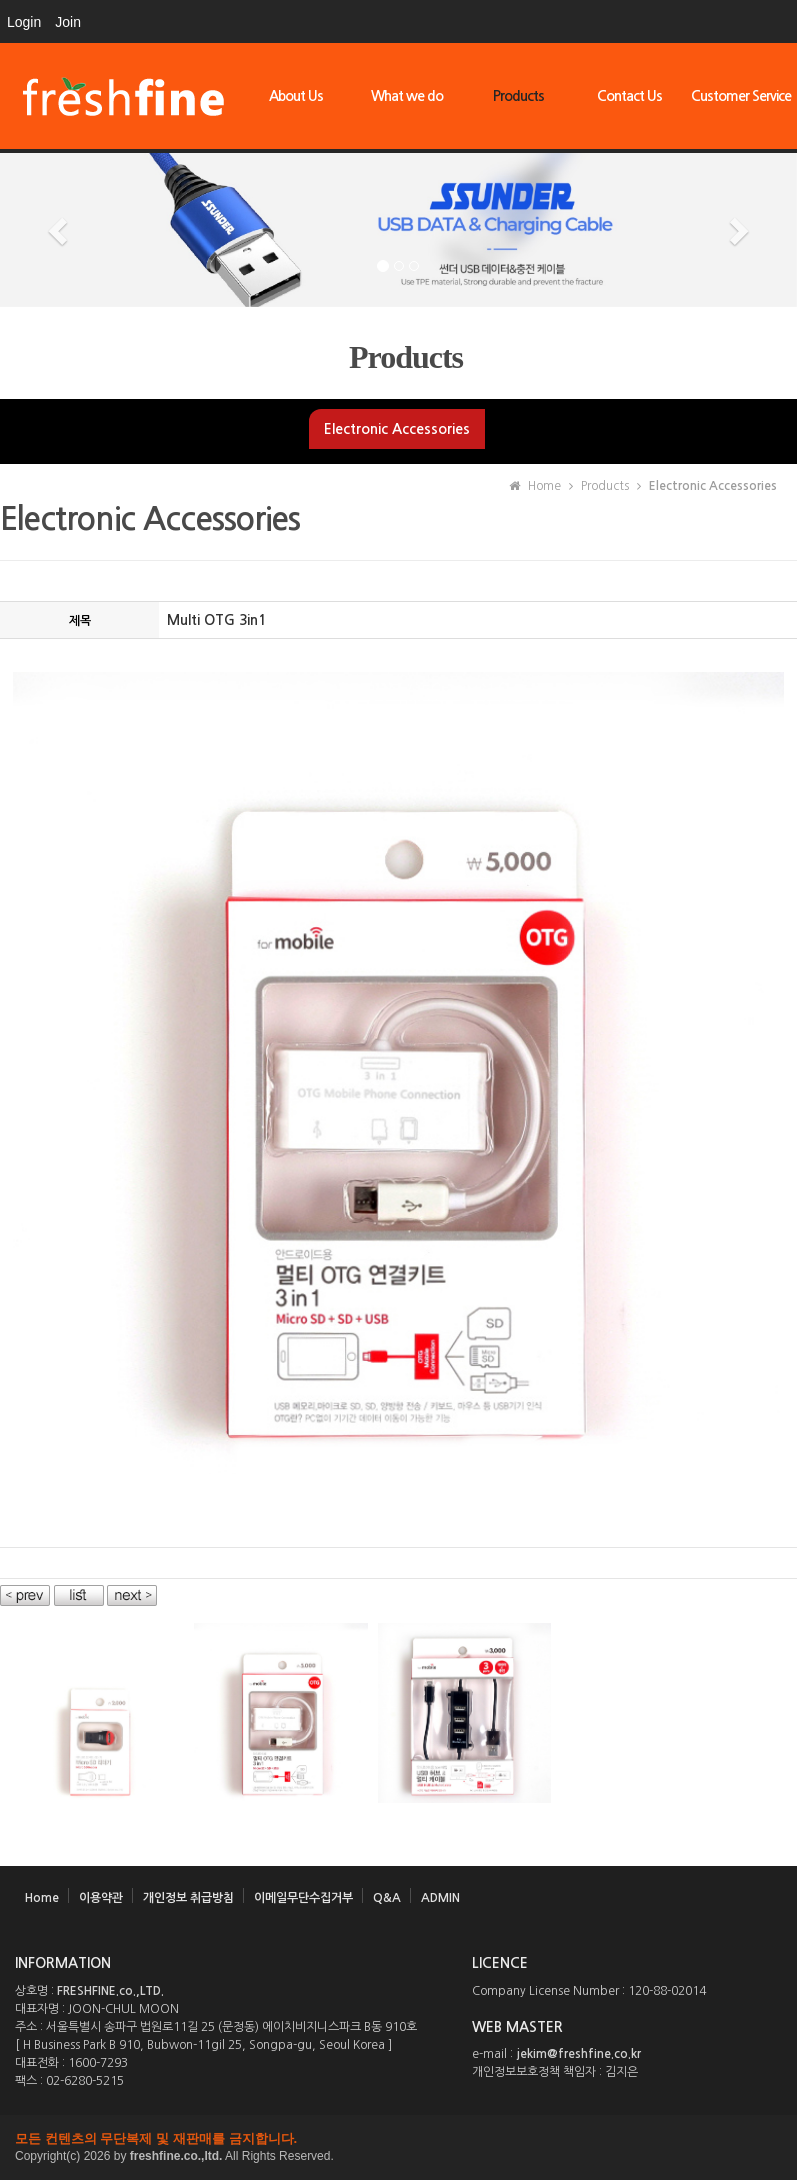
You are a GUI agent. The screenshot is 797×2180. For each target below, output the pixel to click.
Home (42, 1898)
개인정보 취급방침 (188, 1898)
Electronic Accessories (397, 429)
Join (68, 22)
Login (24, 22)
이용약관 (101, 1898)
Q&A (387, 1898)
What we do (407, 96)
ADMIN (440, 1898)
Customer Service (741, 96)
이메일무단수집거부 (303, 1898)
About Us (296, 96)
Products (518, 96)
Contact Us (629, 96)
